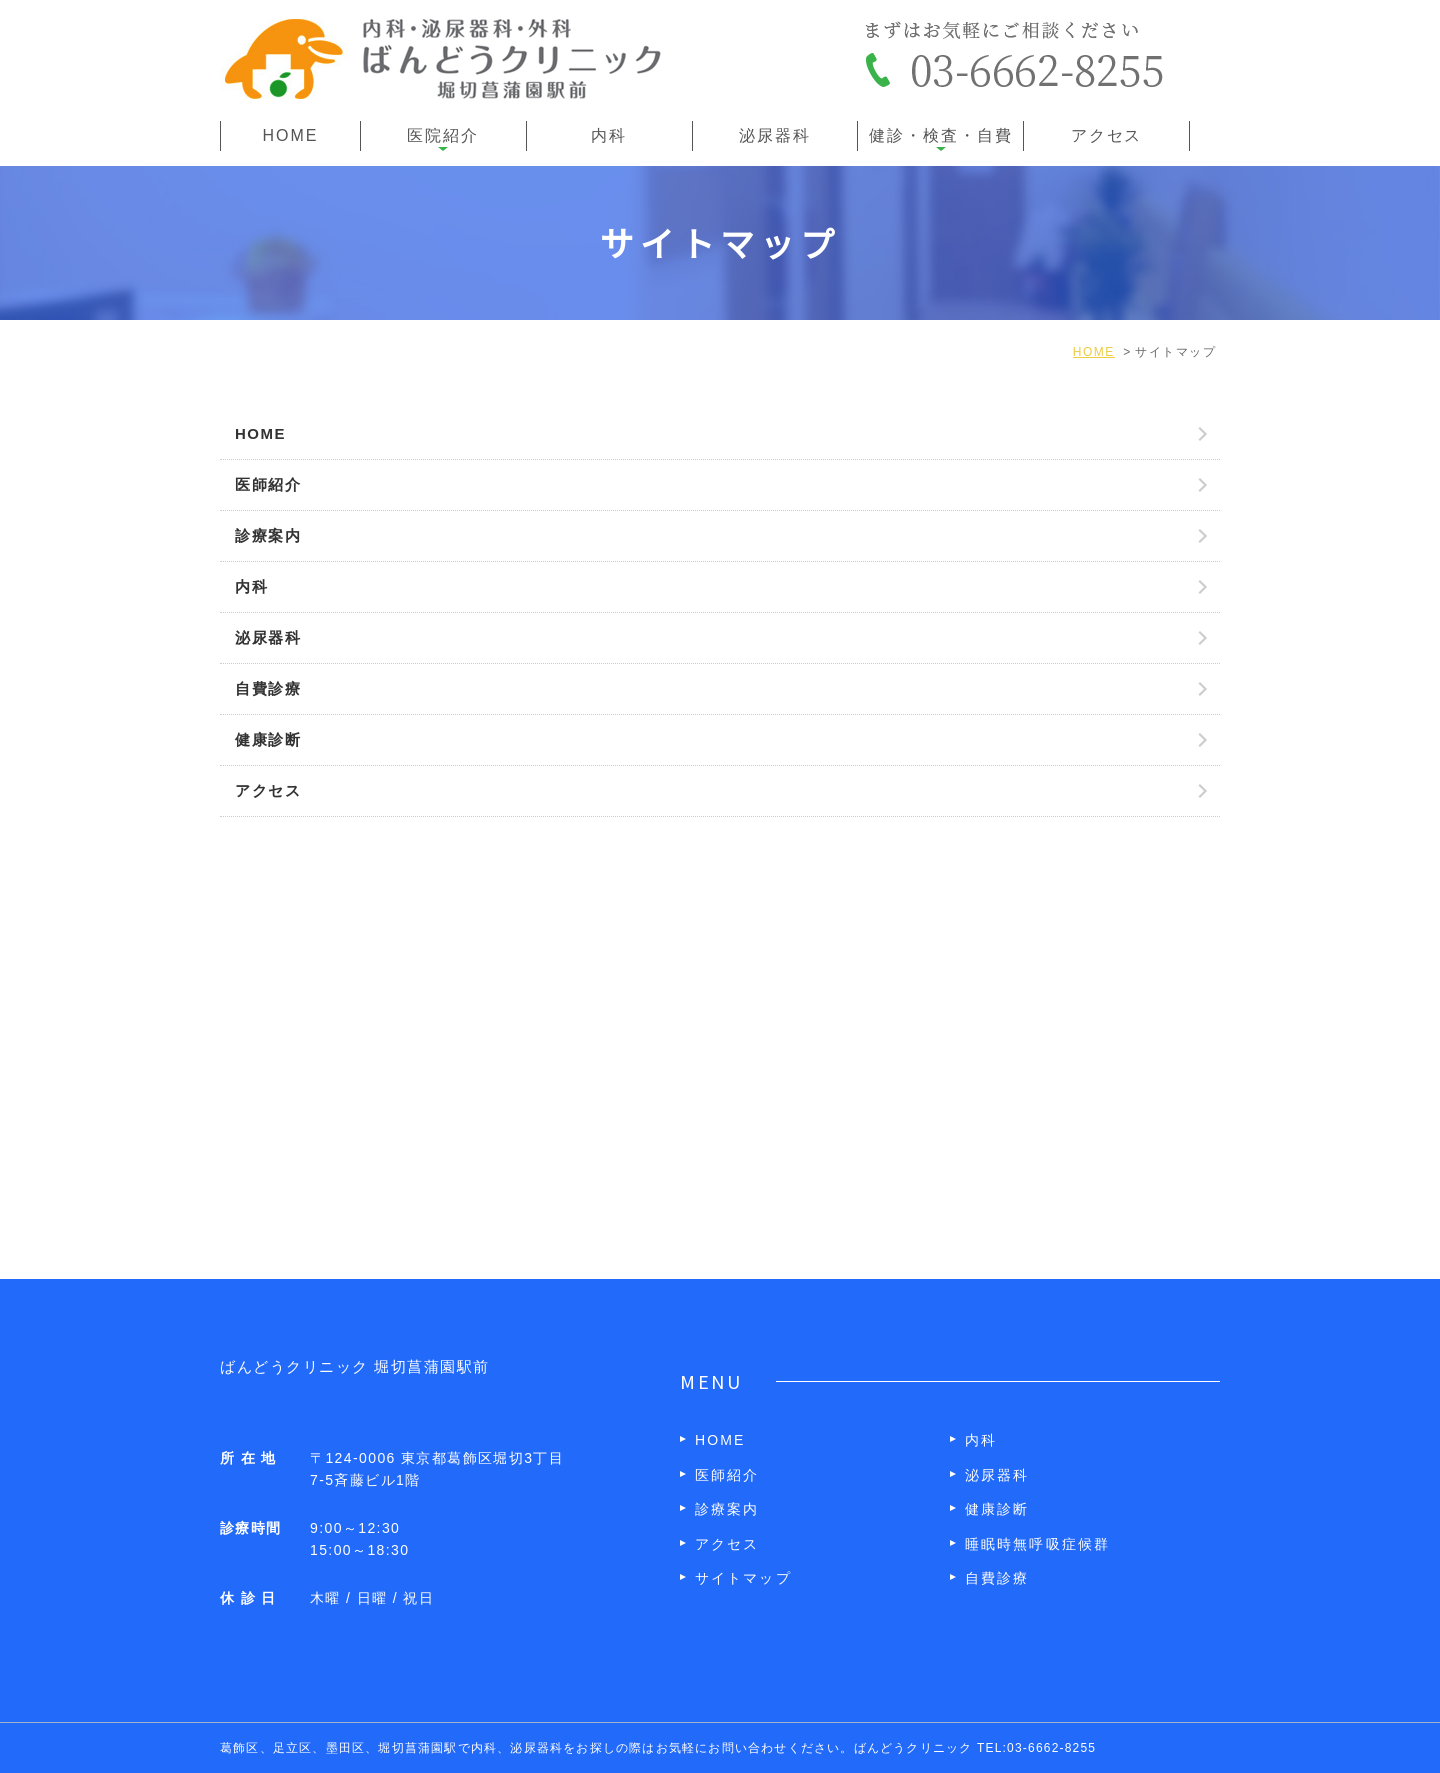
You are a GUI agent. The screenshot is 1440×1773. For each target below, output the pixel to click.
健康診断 (268, 739)
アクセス (1107, 135)
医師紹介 (268, 484)
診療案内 (268, 535)
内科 (609, 135)
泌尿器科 (775, 135)
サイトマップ (743, 1578)
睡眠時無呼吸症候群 (1037, 1544)
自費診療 (268, 688)
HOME (291, 135)
